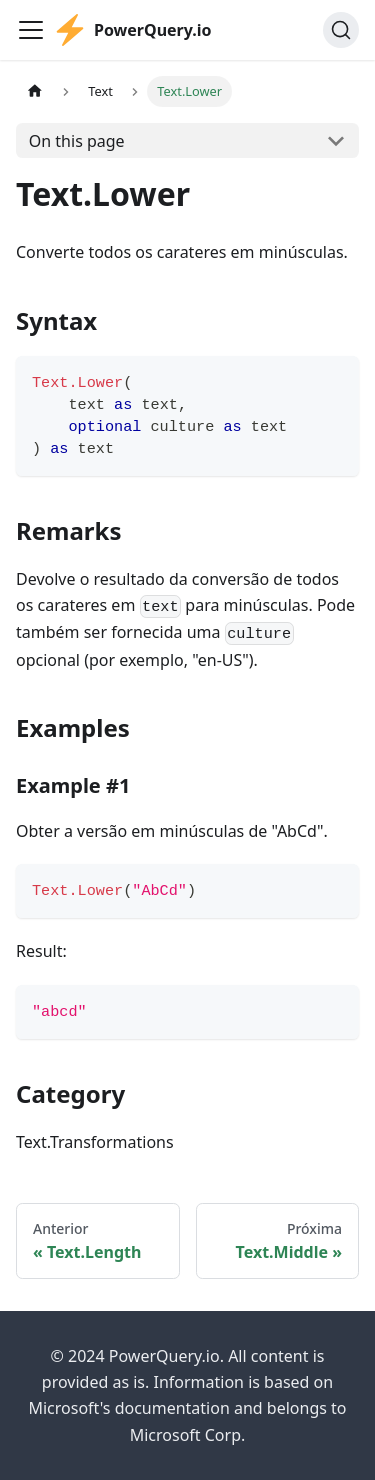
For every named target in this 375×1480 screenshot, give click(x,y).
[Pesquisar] (341, 30)
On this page (77, 141)
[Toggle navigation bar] (31, 30)
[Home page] (35, 91)
